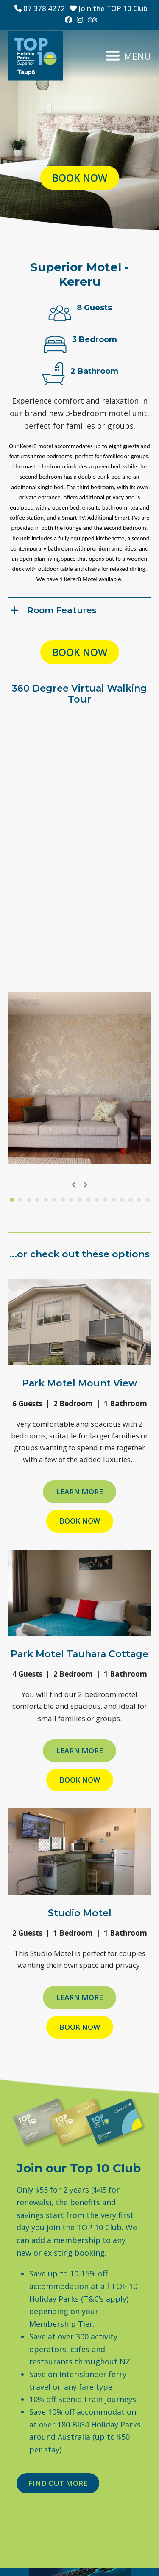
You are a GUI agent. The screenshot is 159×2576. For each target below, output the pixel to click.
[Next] (85, 1185)
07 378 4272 (39, 8)
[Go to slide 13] (114, 1200)
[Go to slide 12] (105, 1200)
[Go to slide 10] (88, 1200)
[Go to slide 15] (130, 1200)
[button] (128, 55)
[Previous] (74, 1185)
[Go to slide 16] (139, 1200)
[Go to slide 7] (63, 1200)
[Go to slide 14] (122, 1200)
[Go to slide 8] (71, 1200)
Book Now (79, 1521)
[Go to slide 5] (46, 1200)
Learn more (79, 1491)
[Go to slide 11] (97, 1200)
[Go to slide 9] (80, 1200)
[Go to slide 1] (12, 1200)
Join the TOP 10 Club (109, 8)
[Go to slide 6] (54, 1200)
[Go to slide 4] (37, 1200)
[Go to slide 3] (29, 1200)
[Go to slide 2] (20, 1200)
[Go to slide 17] (147, 1200)
